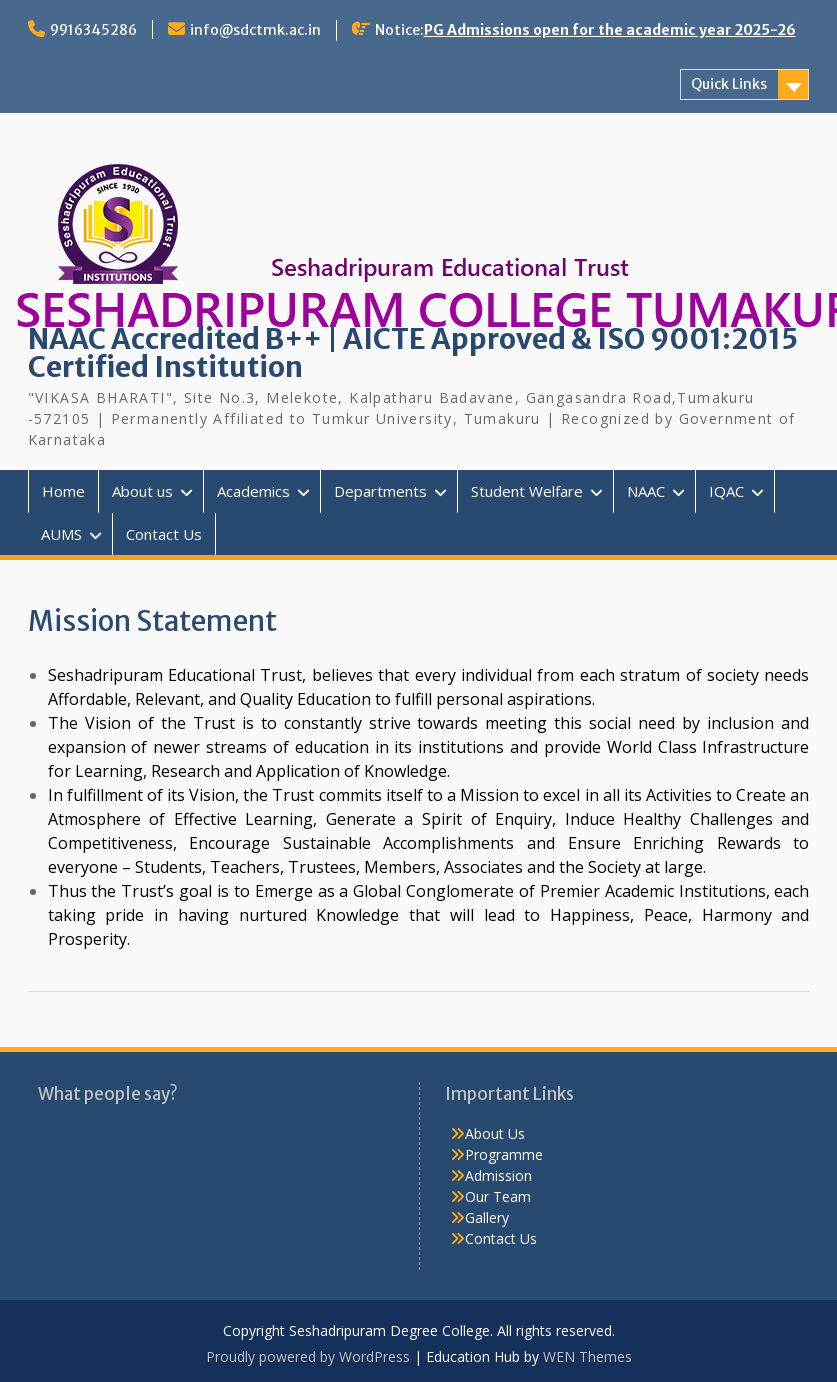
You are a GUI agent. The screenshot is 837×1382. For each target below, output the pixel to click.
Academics (253, 491)
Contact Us (164, 534)
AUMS (61, 534)
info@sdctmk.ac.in (255, 30)
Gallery (487, 1217)
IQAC (726, 491)
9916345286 (93, 30)
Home (63, 491)
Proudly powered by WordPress (308, 1356)
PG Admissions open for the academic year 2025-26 (610, 30)
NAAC (646, 491)
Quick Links (729, 84)
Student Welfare (527, 491)
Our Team (498, 1196)
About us (142, 491)
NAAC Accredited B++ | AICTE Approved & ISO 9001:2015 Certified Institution (413, 353)
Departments (380, 491)
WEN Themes (587, 1356)
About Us (495, 1133)
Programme (504, 1154)
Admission (498, 1175)
